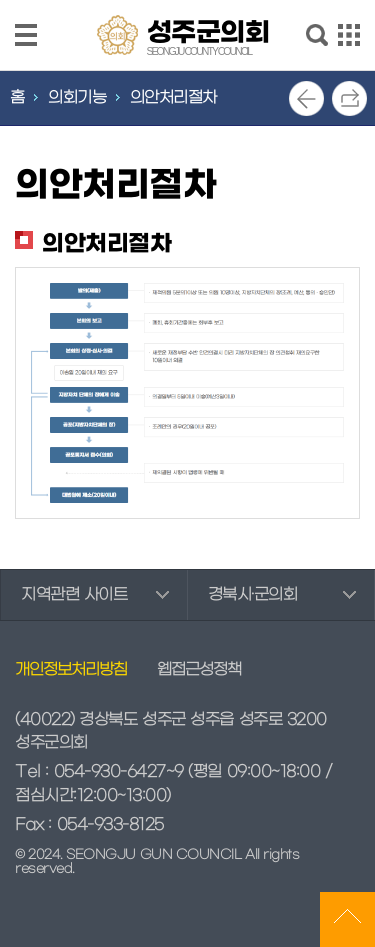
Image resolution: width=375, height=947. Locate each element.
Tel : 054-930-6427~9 (99, 772)
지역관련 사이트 (74, 595)
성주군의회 (208, 36)
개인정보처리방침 (71, 670)
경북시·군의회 (253, 595)
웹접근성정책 (199, 670)
